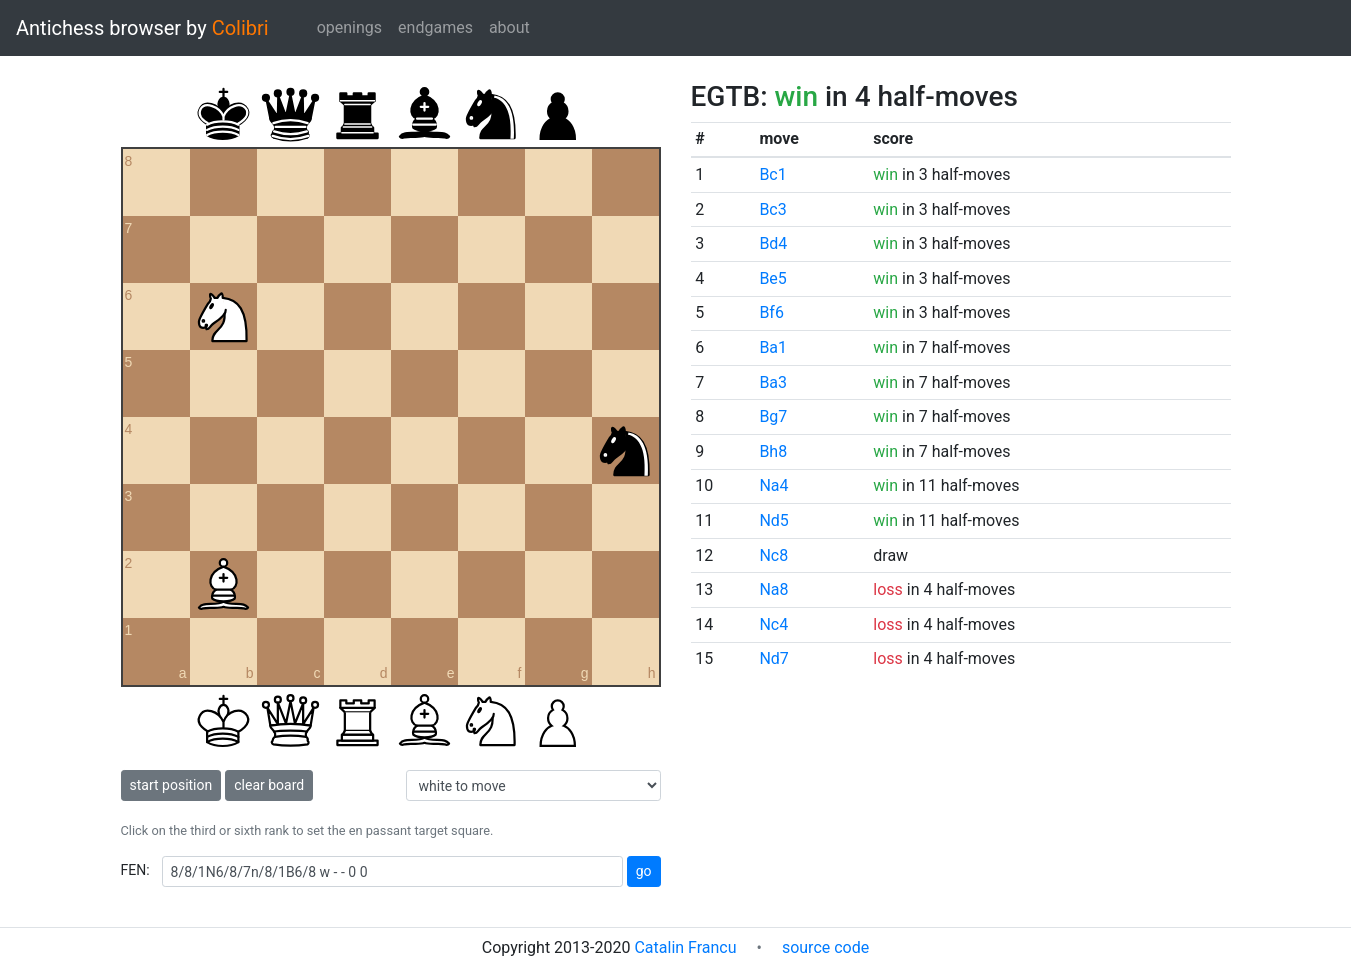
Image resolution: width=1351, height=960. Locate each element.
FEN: (135, 870)
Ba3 (773, 382)
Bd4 (773, 243)
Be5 (772, 278)
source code (825, 947)
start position (171, 785)
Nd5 (773, 520)
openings (349, 27)
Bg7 (773, 416)
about (509, 27)
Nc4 (773, 624)
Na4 (773, 485)
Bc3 (772, 209)
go (644, 871)
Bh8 (773, 451)
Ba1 (773, 347)
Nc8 (773, 555)
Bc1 (772, 174)
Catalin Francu (685, 947)
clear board (269, 785)
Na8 (773, 589)
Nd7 (773, 658)
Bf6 (771, 312)
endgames (435, 27)
